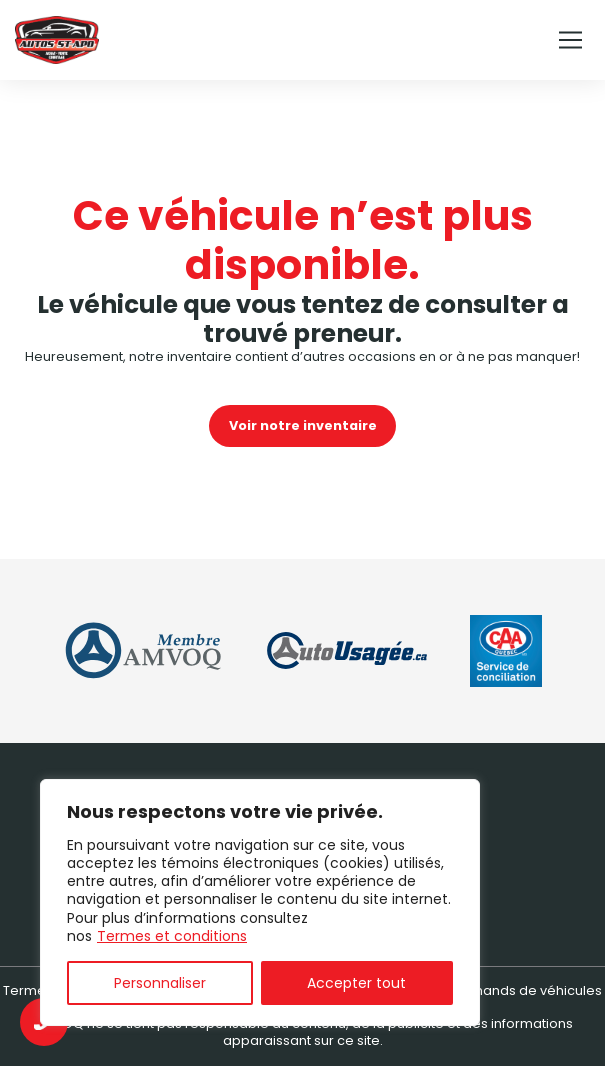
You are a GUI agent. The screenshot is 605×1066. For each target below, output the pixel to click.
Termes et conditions (172, 936)
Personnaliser (160, 983)
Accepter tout (356, 983)
